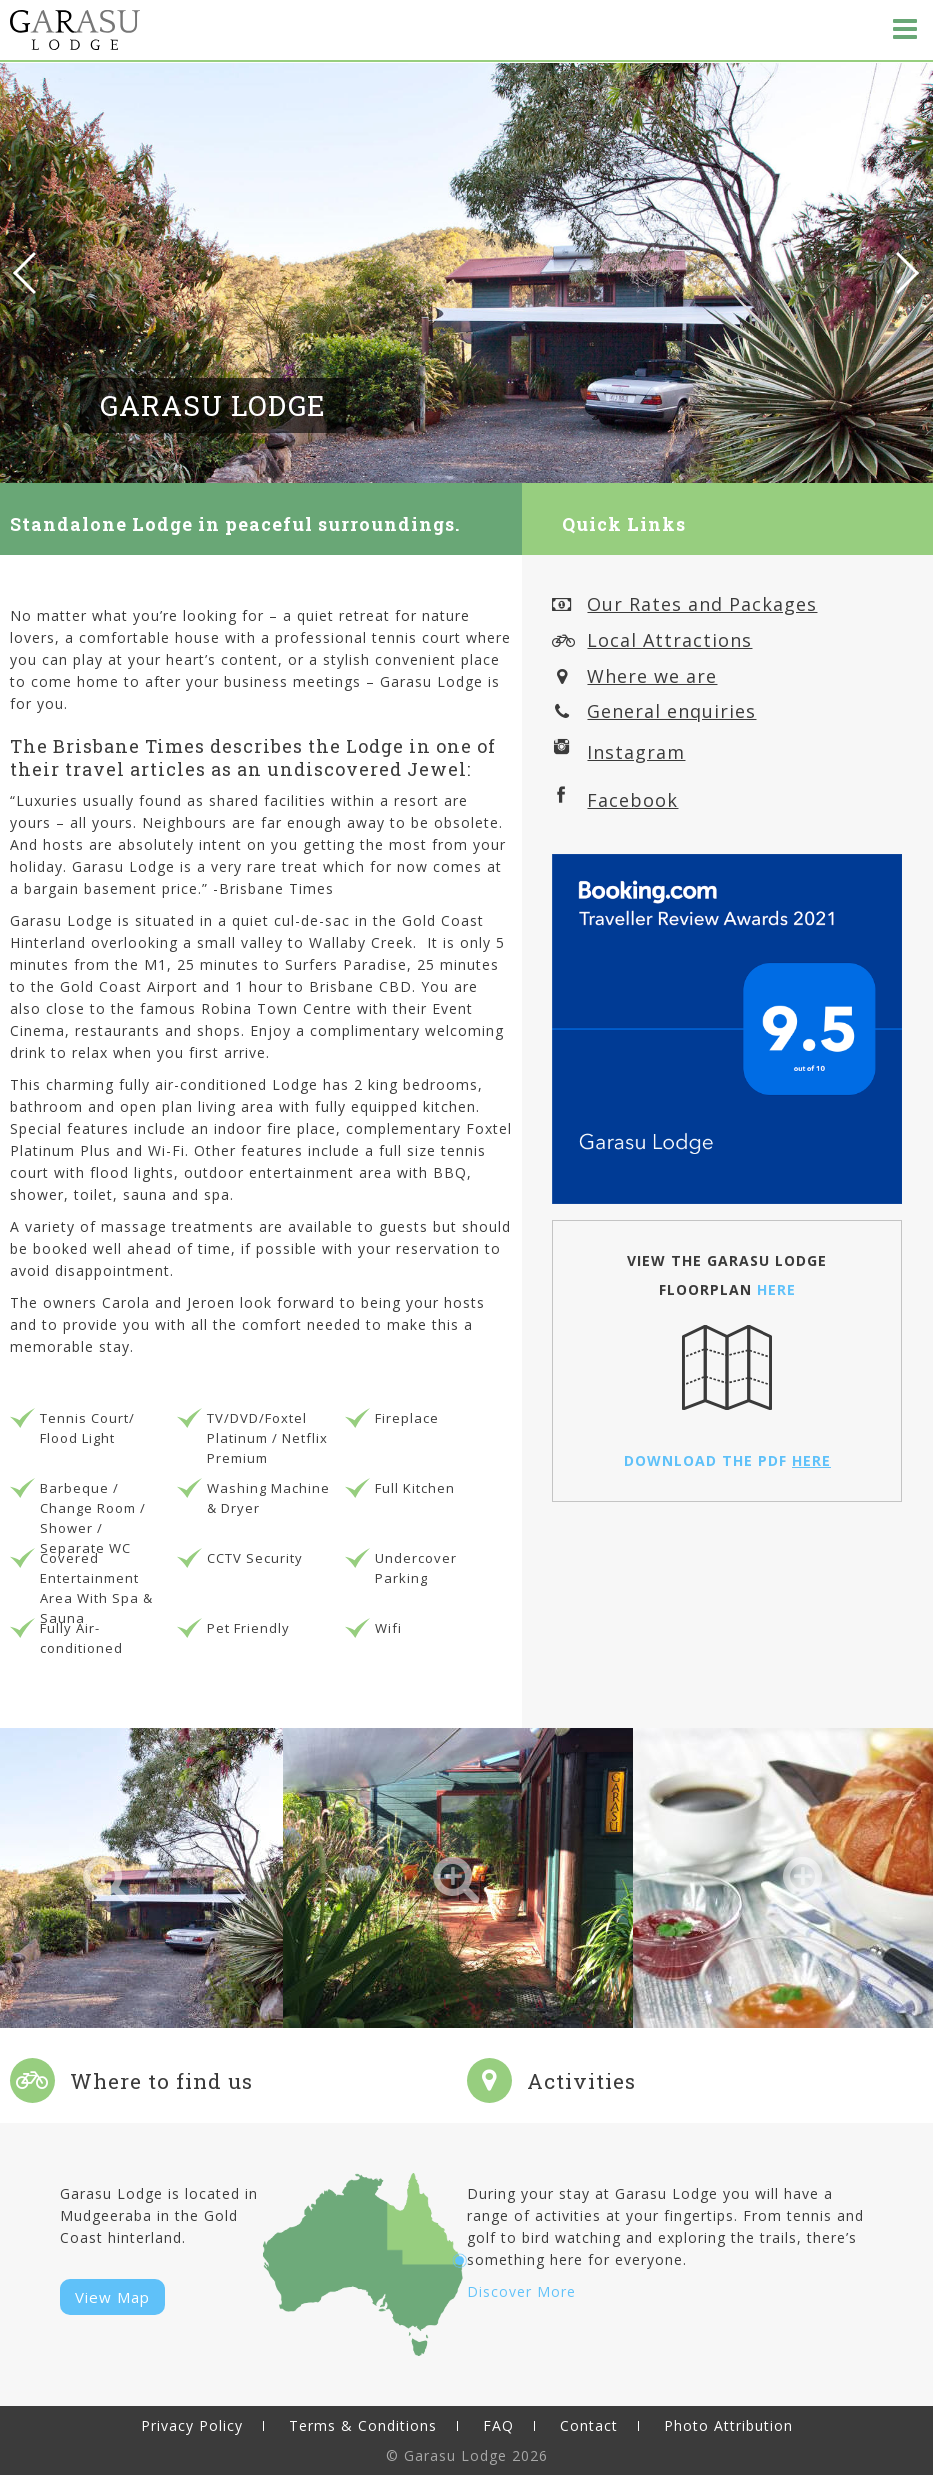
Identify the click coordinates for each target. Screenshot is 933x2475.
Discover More (521, 2291)
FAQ (498, 2425)
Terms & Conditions (363, 2425)
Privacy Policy (192, 2425)
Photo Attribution (728, 2425)
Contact (589, 2425)
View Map (112, 2297)
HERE (776, 1289)
